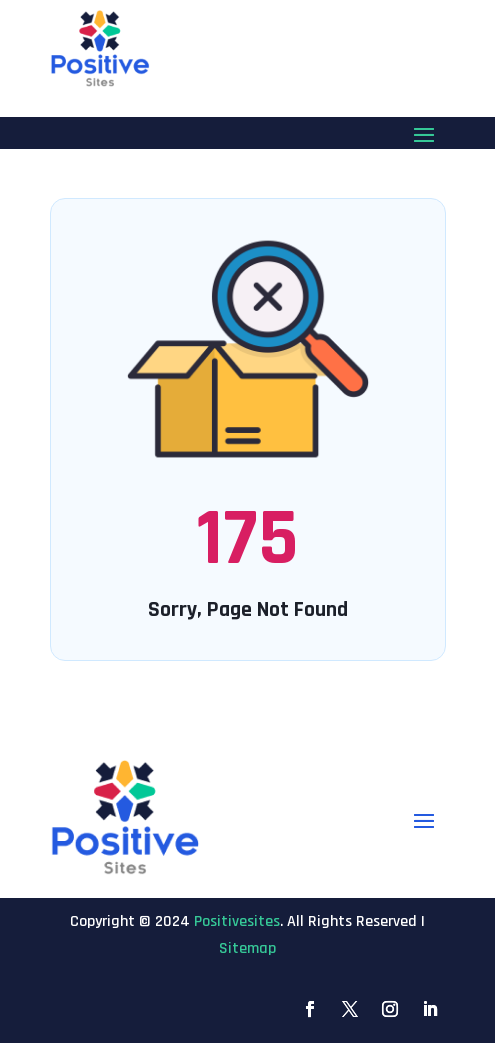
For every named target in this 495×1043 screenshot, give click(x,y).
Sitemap (247, 948)
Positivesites (237, 921)
